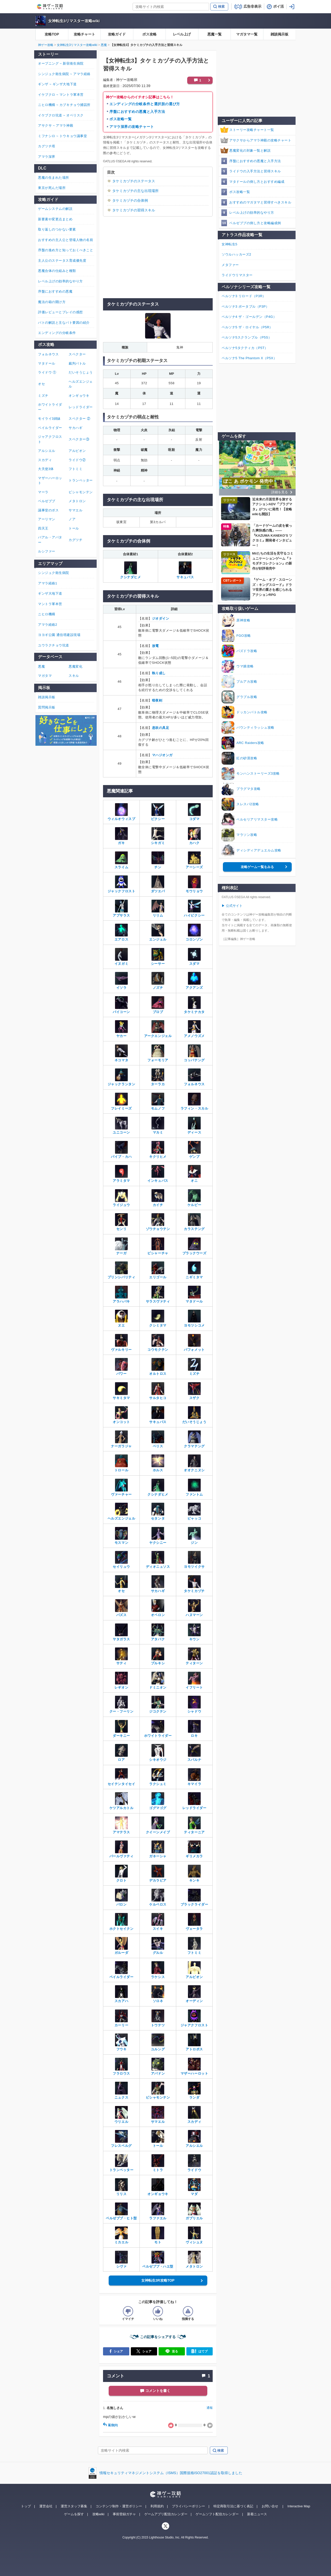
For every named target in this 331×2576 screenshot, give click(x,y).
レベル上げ (182, 34)
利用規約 (157, 2506)
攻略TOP (52, 34)
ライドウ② (77, 460)
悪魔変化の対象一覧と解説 (250, 150)
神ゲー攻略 (45, 45)
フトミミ (75, 469)
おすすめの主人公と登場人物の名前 (65, 240)
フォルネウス (48, 354)
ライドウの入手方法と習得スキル (255, 171)
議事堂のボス (48, 510)
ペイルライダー (50, 428)
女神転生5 (229, 244)
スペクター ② (79, 418)
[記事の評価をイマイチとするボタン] (128, 2311)
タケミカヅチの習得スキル (133, 210)
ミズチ (43, 396)
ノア (72, 519)
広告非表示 (252, 6)
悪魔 (104, 45)
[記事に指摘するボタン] (188, 2311)
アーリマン (46, 519)
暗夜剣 (157, 700)
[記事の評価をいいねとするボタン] (158, 2311)
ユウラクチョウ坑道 (53, 645)
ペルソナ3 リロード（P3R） (244, 296)
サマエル (75, 510)
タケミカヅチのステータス (133, 181)
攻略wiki (98, 2514)
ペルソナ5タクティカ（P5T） (245, 348)
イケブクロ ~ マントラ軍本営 (61, 95)
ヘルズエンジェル (81, 384)
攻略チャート (84, 34)
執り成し (159, 673)
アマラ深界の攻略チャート (131, 127)
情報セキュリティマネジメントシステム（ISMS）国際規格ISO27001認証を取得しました (170, 2473)
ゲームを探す (74, 2514)
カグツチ (75, 540)
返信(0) (110, 2425)
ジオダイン (160, 618)
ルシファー (46, 551)
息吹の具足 (160, 728)
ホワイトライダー (50, 407)
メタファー (230, 265)
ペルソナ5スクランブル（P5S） (247, 337)
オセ (41, 384)
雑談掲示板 (279, 34)
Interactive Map (298, 2506)
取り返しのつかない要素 (57, 229)
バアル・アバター (50, 539)
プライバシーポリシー (188, 2506)
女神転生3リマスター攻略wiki (74, 21)
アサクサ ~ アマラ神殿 (55, 125)
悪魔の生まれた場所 (53, 177)
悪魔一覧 (214, 34)
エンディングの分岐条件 (57, 333)
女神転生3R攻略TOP (157, 2280)
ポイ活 (278, 6)
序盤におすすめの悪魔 (55, 291)
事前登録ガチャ (124, 2514)
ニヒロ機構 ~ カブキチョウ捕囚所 (64, 105)
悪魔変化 (75, 666)
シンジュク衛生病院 (53, 573)
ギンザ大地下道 (50, 593)
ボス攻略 (149, 34)
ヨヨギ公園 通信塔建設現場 (59, 635)
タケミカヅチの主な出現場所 (135, 191)
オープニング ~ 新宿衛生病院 (61, 63)
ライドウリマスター (237, 275)
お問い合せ (270, 2506)
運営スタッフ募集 (74, 2506)
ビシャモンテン (81, 492)
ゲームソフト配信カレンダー (217, 2514)
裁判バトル (77, 363)
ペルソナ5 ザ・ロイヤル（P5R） (247, 327)
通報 (210, 2408)
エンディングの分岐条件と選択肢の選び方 (144, 104)
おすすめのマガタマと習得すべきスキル (260, 202)
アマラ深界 (46, 157)
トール (74, 528)
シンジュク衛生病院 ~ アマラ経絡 (64, 74)
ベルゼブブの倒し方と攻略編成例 (255, 223)
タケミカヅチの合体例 (130, 200)
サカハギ (75, 428)
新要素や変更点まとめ (55, 219)
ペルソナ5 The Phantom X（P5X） (249, 358)
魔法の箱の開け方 (52, 302)
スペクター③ (79, 439)
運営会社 (46, 2506)
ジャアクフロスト (50, 439)
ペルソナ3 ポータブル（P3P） (245, 306)
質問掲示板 (46, 707)
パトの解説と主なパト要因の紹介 (64, 322)
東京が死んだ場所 (52, 188)
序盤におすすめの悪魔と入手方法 (137, 112)
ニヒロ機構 (46, 614)
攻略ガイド (117, 34)
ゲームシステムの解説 (55, 209)
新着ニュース (257, 2514)
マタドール (46, 363)
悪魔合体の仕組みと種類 (57, 271)
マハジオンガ (162, 755)
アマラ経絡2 (47, 625)
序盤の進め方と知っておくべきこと (65, 250)
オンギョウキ (79, 396)
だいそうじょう (81, 372)
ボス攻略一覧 (120, 119)
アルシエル (46, 451)
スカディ (45, 460)
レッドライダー (81, 407)
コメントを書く (157, 2391)
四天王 (43, 528)
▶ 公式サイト (232, 906)
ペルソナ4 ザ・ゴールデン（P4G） (249, 317)
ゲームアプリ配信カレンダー (165, 2514)
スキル (74, 676)
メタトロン (77, 501)
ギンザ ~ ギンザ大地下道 (57, 84)
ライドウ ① (47, 372)
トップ (26, 2506)
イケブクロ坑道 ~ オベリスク (61, 115)
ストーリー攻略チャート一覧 (251, 130)
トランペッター (81, 480)
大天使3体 (46, 469)
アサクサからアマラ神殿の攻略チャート (260, 140)
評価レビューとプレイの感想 (60, 312)
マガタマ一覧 (247, 34)
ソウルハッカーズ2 (236, 254)
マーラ (43, 492)
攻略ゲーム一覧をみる (257, 867)
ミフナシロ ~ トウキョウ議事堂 (62, 136)
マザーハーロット (50, 480)
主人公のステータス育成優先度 (62, 260)
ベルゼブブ (46, 501)
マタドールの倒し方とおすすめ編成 (256, 182)
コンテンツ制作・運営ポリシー (119, 2506)
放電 (155, 646)
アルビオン (77, 451)
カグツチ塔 (46, 146)
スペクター (77, 354)
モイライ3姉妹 (49, 418)
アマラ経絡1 (47, 583)
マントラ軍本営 (50, 604)
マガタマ (45, 676)
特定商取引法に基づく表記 (233, 2506)
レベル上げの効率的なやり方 (251, 212)
